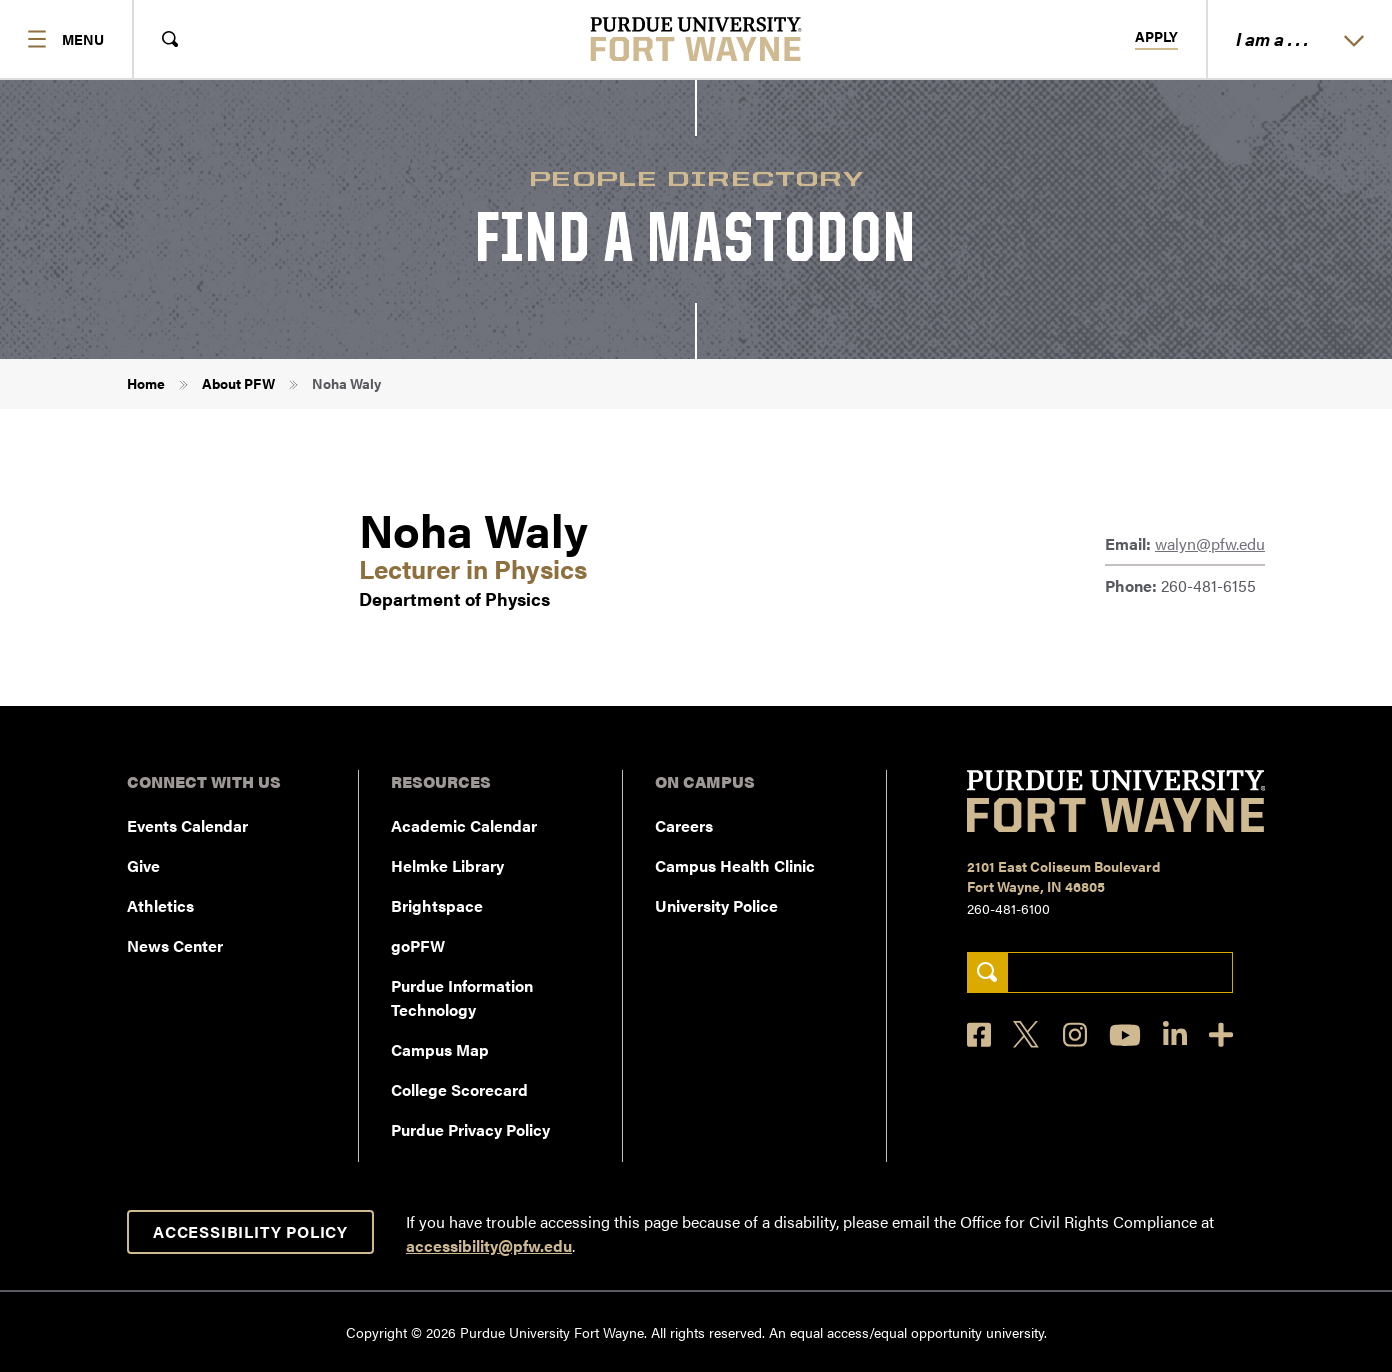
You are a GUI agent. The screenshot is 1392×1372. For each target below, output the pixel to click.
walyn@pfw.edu (1210, 543)
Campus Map (440, 1049)
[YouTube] (1125, 1035)
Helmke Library (447, 865)
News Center (175, 945)
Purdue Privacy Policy (470, 1129)
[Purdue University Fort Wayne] (696, 39)
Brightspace (437, 905)
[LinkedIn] (1175, 1034)
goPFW (418, 945)
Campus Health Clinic (735, 865)
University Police (716, 905)
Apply (1156, 37)
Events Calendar (187, 825)
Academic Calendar (464, 825)
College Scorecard (459, 1089)
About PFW (238, 383)
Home (146, 383)
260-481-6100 (1008, 908)
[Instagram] (1075, 1034)
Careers (684, 825)
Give (143, 865)
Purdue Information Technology (462, 997)
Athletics (160, 905)
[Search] (987, 972)
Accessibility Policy (250, 1231)
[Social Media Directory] (1221, 1034)
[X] (1027, 1035)
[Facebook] (979, 1034)
